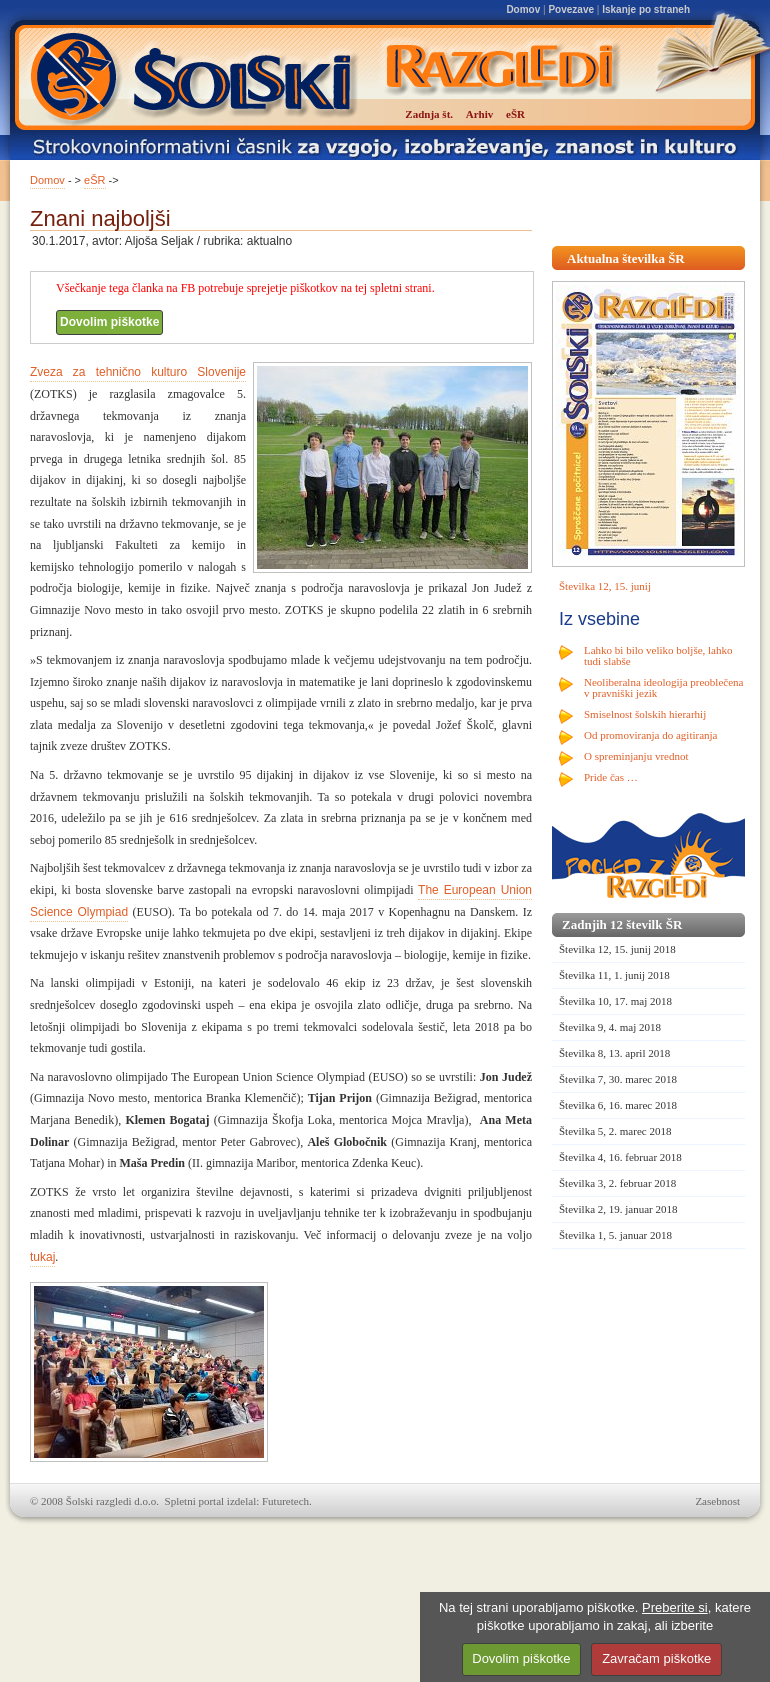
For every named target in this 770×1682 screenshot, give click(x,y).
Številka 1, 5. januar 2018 (615, 1235)
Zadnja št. (429, 114)
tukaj (42, 1257)
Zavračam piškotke (656, 1658)
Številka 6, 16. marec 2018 (618, 1105)
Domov (523, 9)
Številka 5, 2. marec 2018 (615, 1131)
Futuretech (285, 1501)
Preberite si (675, 1607)
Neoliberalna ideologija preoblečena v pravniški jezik (663, 687)
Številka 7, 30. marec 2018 (618, 1079)
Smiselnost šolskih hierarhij (645, 714)
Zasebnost (717, 1501)
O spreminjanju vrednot (636, 756)
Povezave (571, 9)
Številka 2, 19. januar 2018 (618, 1209)
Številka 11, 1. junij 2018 (614, 975)
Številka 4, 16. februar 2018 (620, 1157)
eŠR (94, 180)
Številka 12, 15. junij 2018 (617, 949)
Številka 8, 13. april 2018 (614, 1053)
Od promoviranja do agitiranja (651, 735)
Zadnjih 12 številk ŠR (622, 924)
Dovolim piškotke (109, 322)
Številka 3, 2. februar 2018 (617, 1183)
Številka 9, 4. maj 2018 (610, 1027)
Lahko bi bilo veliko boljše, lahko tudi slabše (658, 655)
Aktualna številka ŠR (626, 258)
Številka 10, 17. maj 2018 (615, 1001)
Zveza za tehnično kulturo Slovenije (138, 372)
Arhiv (480, 114)
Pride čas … (611, 777)
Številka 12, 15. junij (605, 586)
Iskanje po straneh (646, 9)
